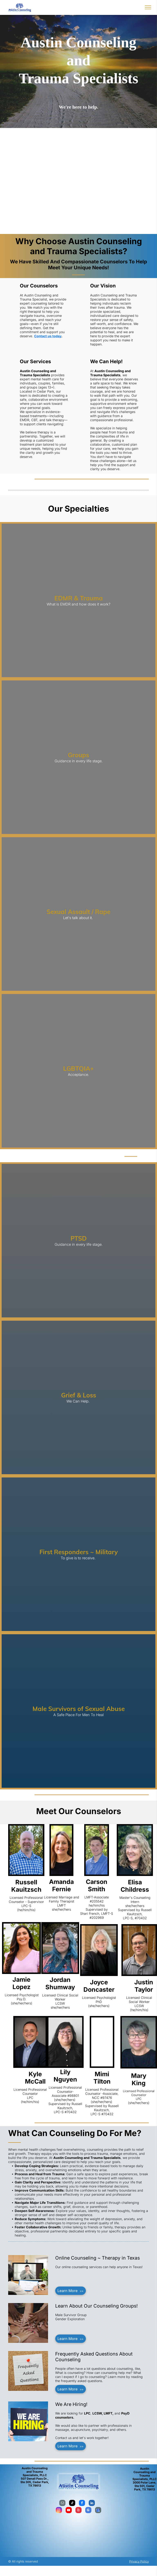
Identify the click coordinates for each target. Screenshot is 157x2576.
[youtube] (69, 2510)
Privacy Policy (139, 2561)
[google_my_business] (88, 2510)
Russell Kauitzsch (26, 1885)
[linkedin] (92, 2503)
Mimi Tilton (102, 2077)
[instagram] (59, 2510)
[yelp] (78, 2510)
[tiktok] (72, 2503)
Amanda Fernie (61, 1885)
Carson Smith (96, 1885)
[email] (62, 2503)
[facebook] (82, 2503)
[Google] (98, 2510)
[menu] (148, 7)
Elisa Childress (135, 1885)
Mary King (138, 2079)
